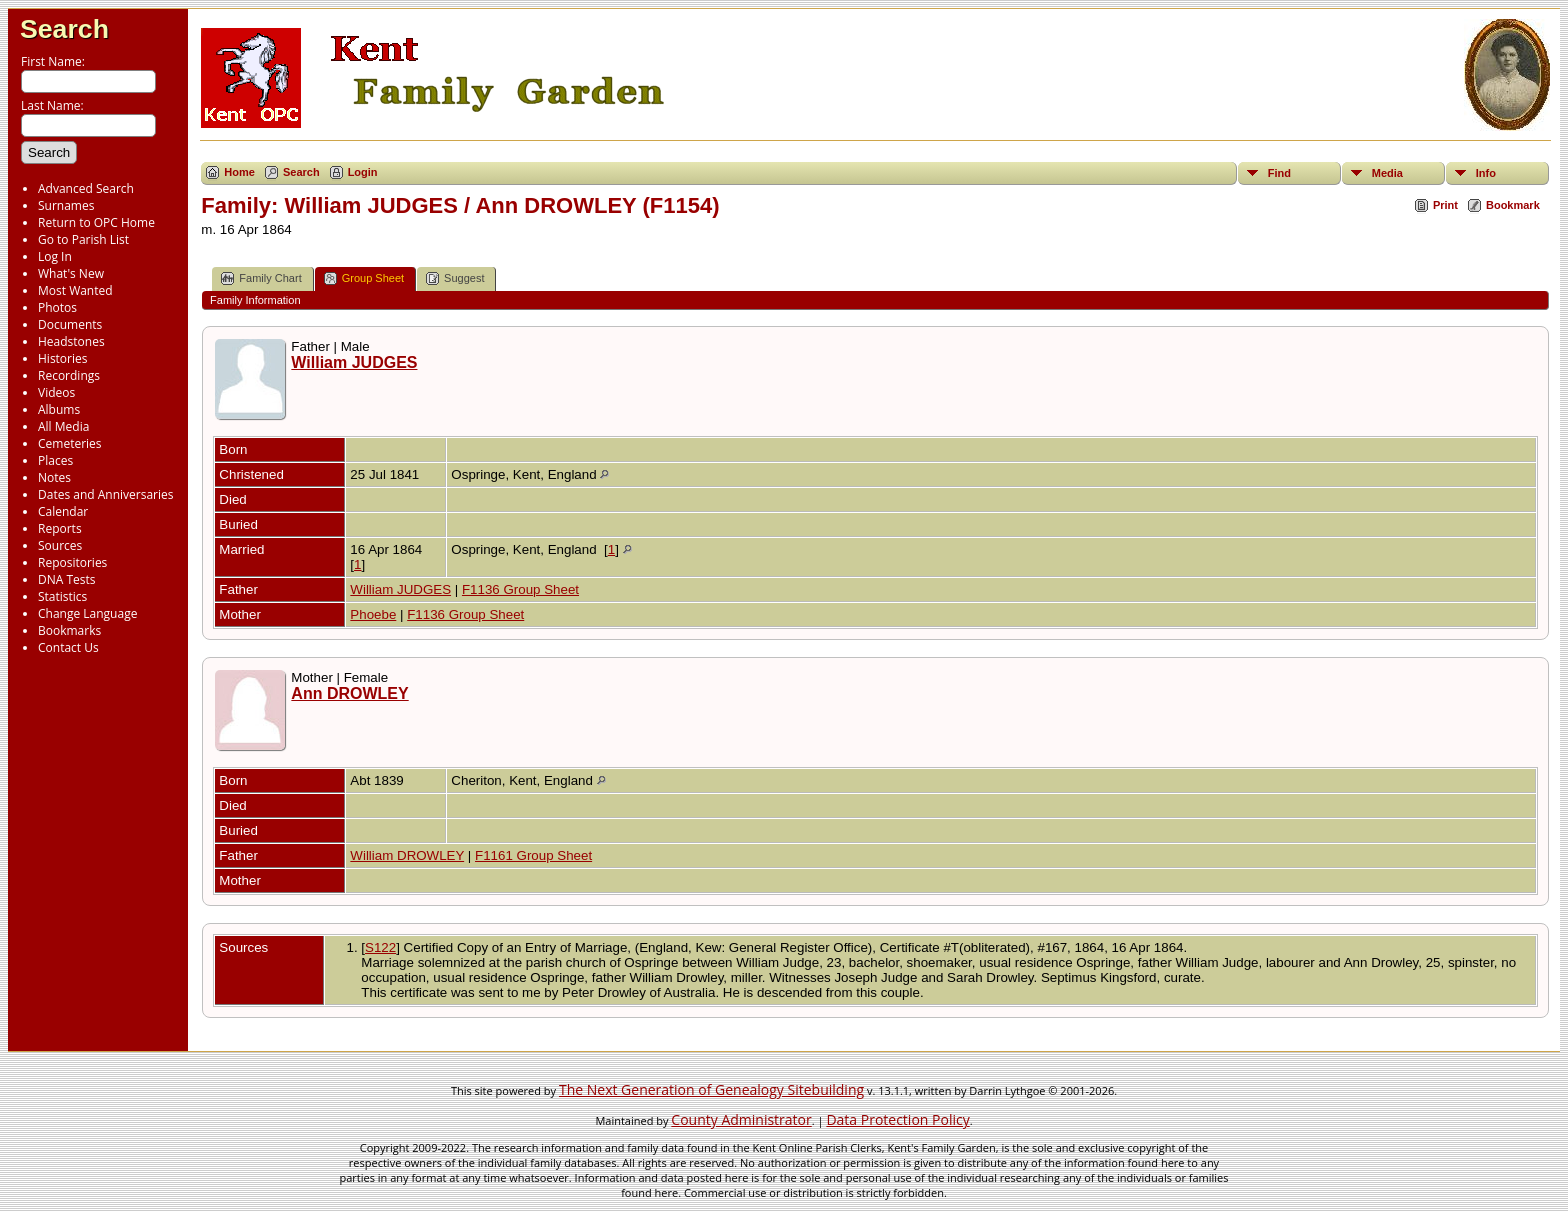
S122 (380, 947)
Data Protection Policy (897, 1119)
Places (55, 460)
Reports (60, 528)
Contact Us (68, 647)
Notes (54, 477)
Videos (56, 392)
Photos (57, 307)
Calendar (63, 511)
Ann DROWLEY (349, 693)
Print (1445, 205)
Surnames (66, 205)
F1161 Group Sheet (533, 855)
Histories (62, 358)
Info (1486, 173)
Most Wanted (75, 290)
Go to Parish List (83, 239)
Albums (59, 409)
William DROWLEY (407, 855)
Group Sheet (364, 278)
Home (239, 172)
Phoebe (373, 614)
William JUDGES (354, 362)
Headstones (71, 341)
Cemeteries (70, 443)
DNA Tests (67, 579)
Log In (55, 256)
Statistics (62, 596)
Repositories (72, 562)
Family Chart (261, 278)
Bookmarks (69, 630)
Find (1279, 173)
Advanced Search (86, 188)
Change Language (87, 613)
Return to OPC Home (96, 222)
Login (363, 172)
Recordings (69, 375)
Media (1387, 173)
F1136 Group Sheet (520, 589)
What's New (71, 273)
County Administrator (741, 1119)
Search (64, 29)
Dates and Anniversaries (105, 494)
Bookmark (1513, 205)
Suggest (455, 278)
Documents (70, 324)
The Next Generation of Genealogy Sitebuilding (711, 1089)
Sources (60, 545)
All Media (63, 426)
